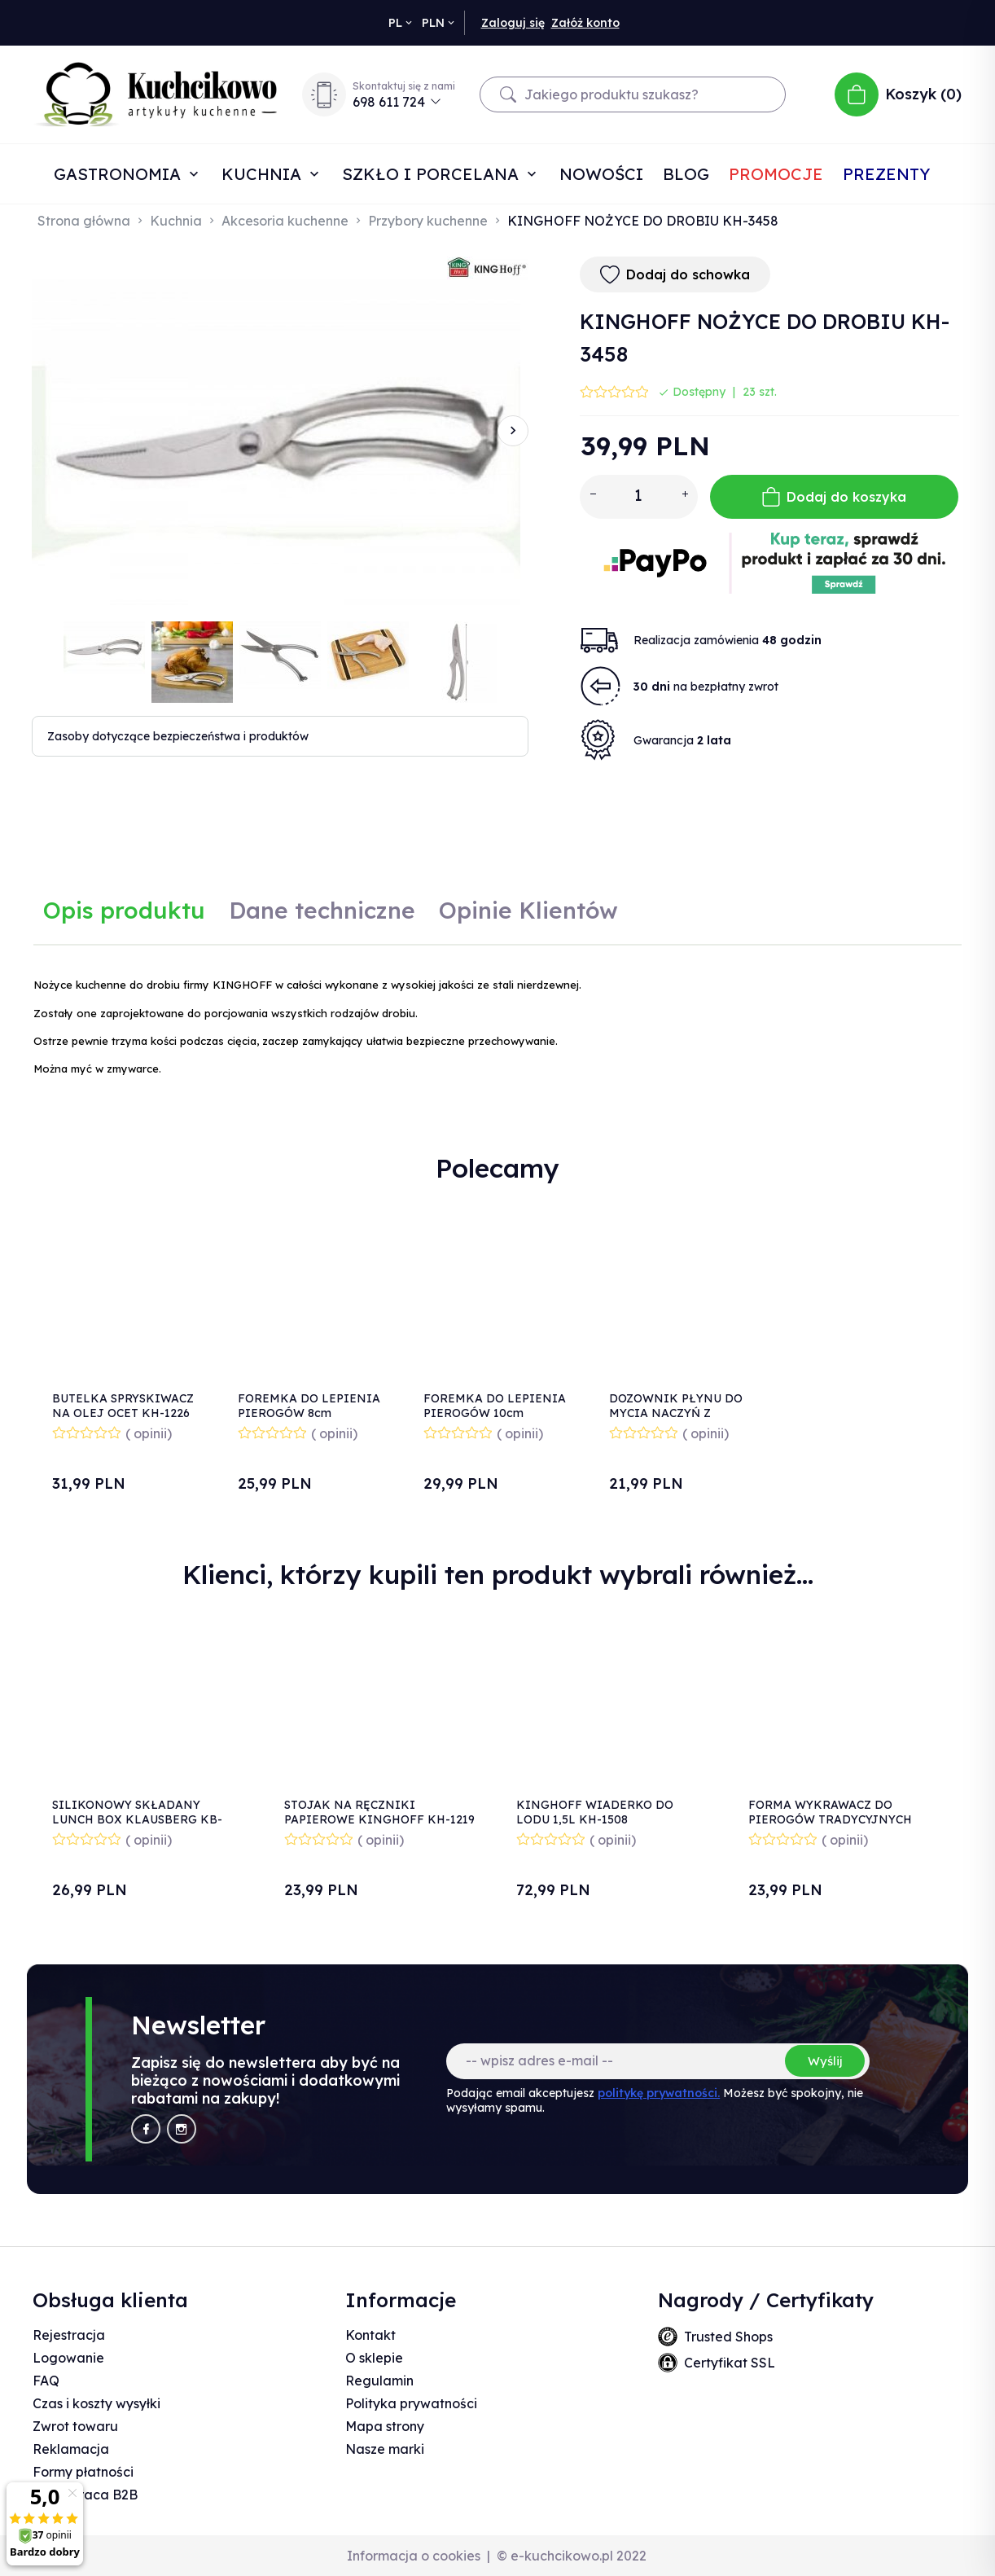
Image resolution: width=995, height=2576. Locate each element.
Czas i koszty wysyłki (96, 2403)
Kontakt (370, 2335)
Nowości (601, 174)
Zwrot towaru (75, 2426)
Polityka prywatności (411, 2403)
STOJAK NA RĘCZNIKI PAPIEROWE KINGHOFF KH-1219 (379, 1812)
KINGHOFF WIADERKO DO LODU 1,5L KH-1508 (594, 1812)
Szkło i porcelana (433, 174)
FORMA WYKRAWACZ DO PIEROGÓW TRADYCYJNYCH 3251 (830, 1819)
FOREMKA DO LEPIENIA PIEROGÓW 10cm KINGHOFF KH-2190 (494, 1413)
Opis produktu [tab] (124, 910)
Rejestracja (69, 2335)
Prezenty (886, 174)
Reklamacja (71, 2449)
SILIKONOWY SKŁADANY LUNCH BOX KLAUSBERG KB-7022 (137, 1819)
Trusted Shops (728, 2336)
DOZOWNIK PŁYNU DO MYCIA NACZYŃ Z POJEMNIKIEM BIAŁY (676, 1413)
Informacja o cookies (413, 2555)
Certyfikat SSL (729, 2362)
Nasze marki (384, 2449)
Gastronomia (120, 174)
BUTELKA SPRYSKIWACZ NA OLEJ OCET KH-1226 (123, 1405)
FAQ (46, 2380)
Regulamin (379, 2380)
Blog (686, 174)
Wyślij (825, 2061)
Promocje (776, 174)
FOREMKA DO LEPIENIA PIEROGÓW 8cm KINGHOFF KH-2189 (309, 1413)
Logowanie (68, 2358)
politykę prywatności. (659, 2093)
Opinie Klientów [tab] (528, 910)
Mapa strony (384, 2426)
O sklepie (374, 2358)
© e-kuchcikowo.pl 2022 (572, 2555)
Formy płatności (83, 2472)
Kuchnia (263, 174)
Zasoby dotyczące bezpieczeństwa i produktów (178, 736)
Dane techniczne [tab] (322, 910)
